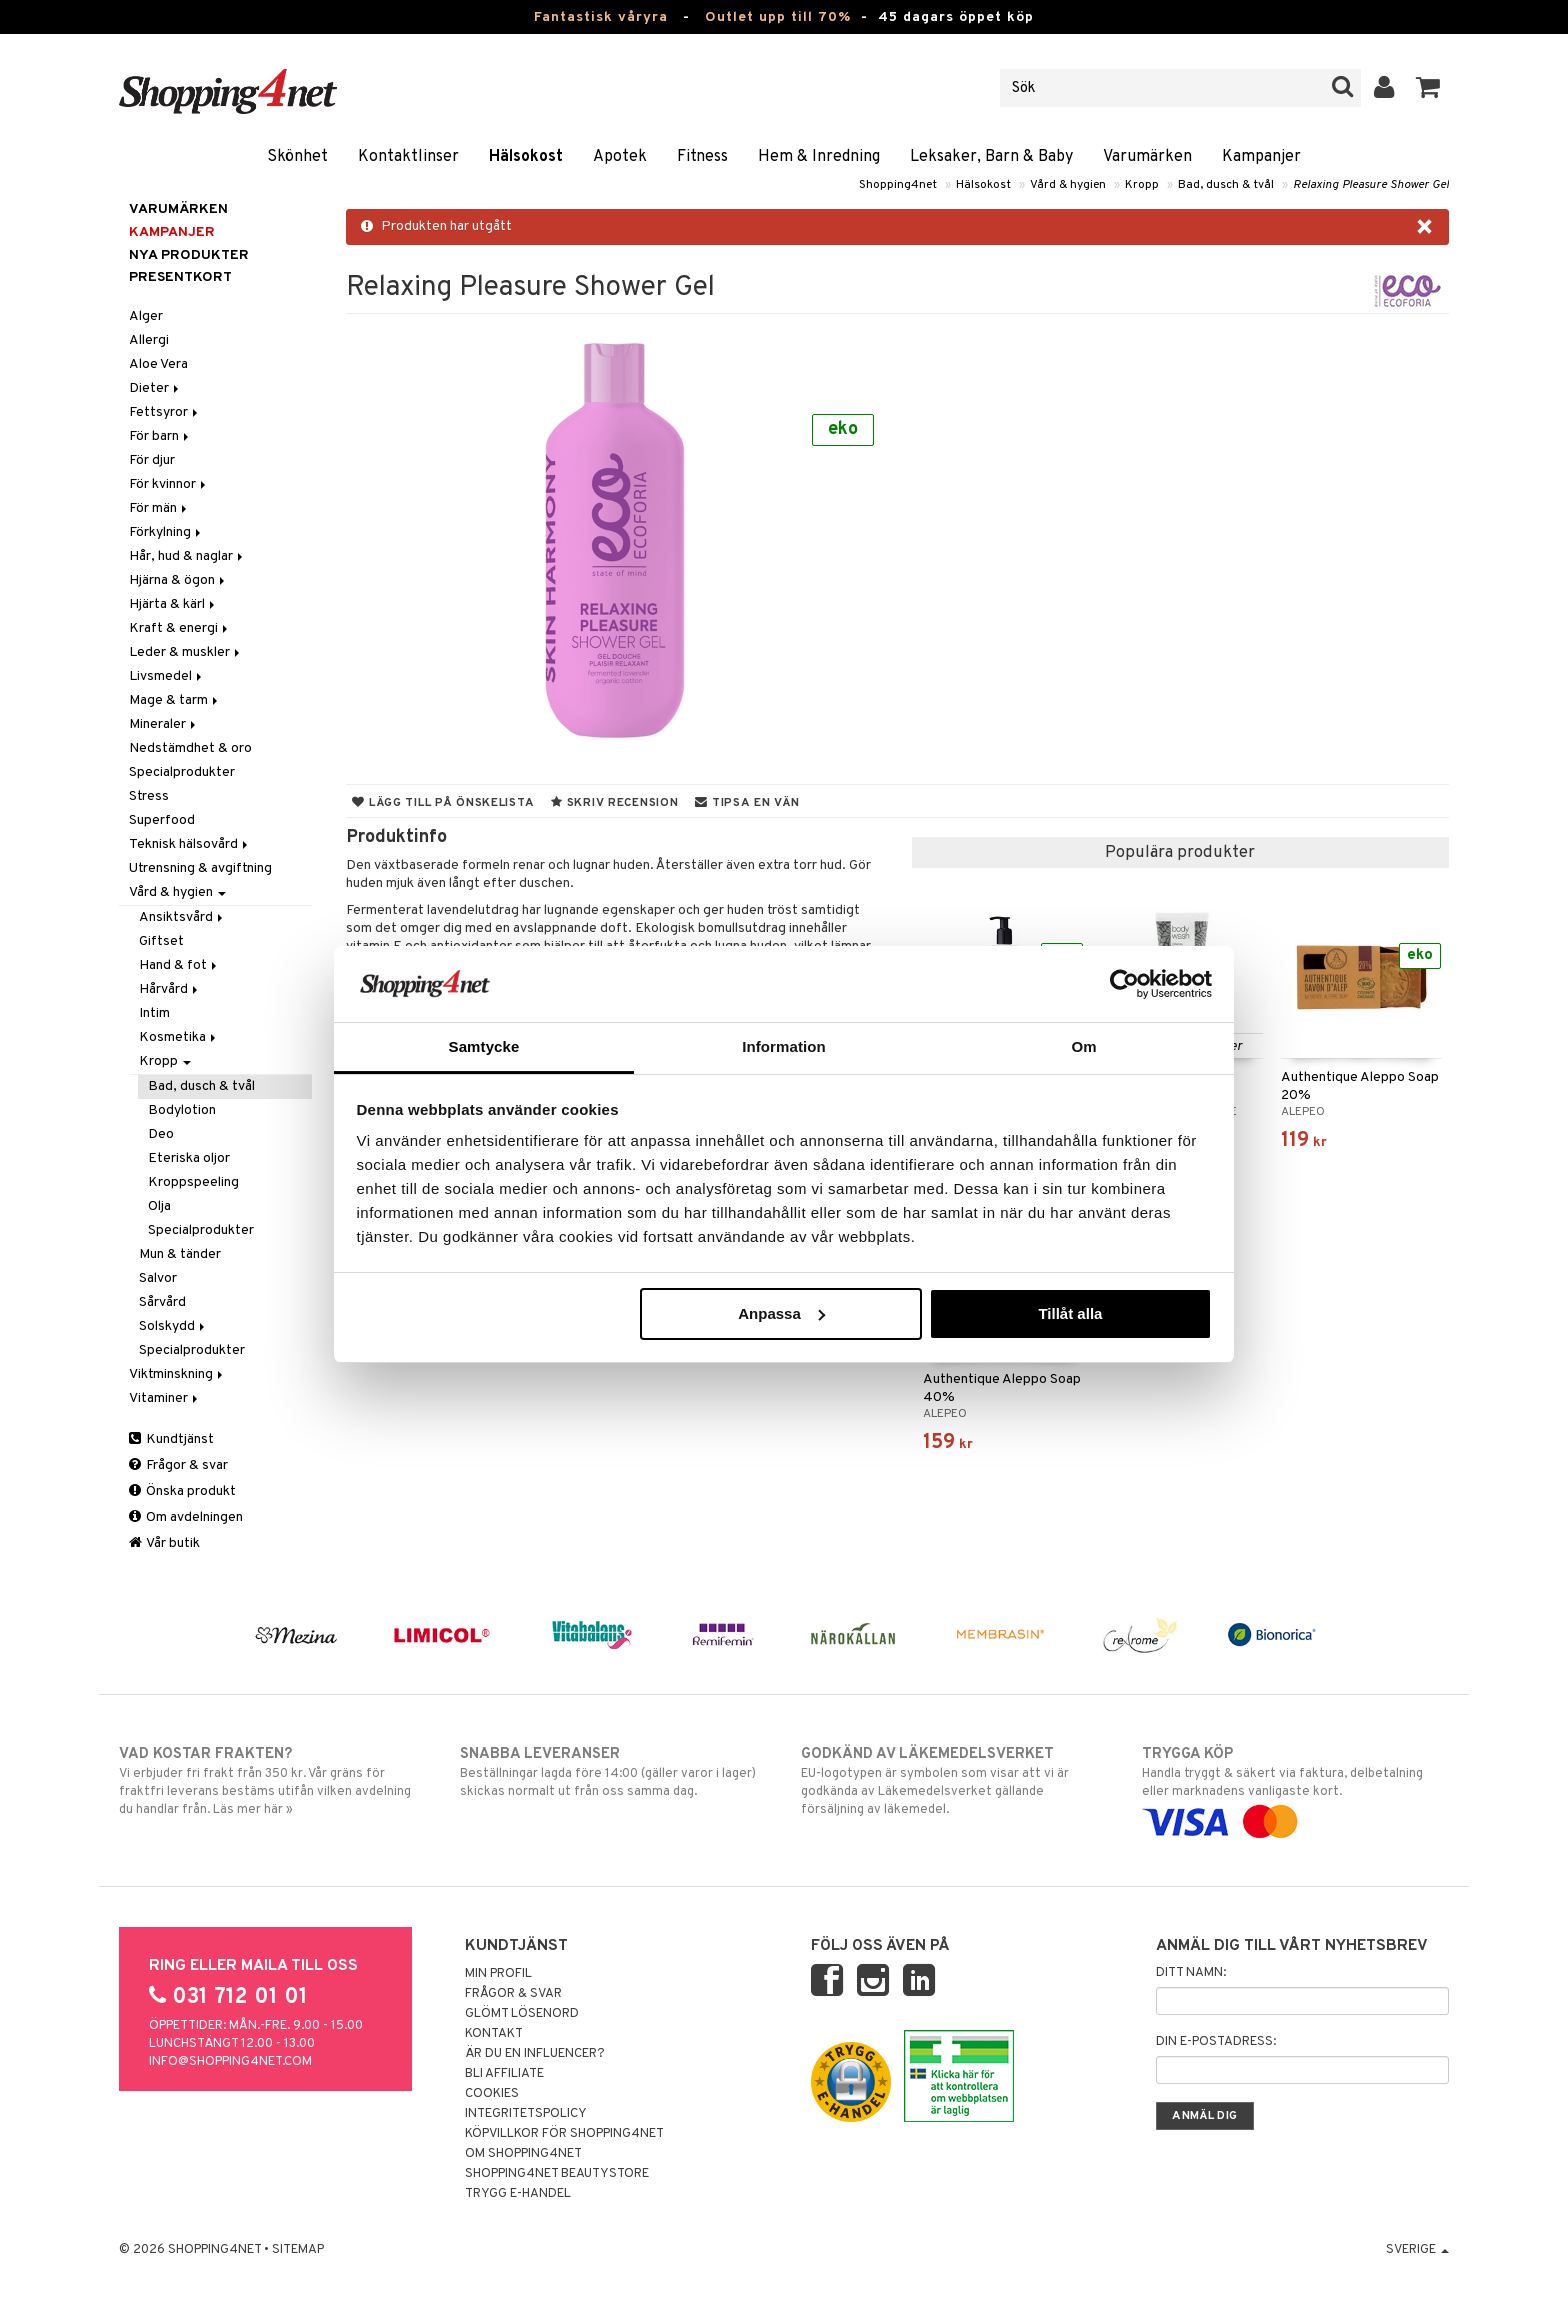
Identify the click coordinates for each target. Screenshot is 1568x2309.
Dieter (155, 388)
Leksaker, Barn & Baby (991, 157)
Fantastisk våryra (601, 17)
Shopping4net (898, 185)
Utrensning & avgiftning (200, 868)
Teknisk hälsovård (190, 844)
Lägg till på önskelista (443, 803)
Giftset (161, 941)
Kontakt (494, 2034)
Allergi (149, 340)
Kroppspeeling (193, 1182)
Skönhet (297, 157)
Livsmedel (167, 676)
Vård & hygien (1068, 185)
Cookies (492, 2094)
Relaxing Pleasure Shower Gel (1371, 185)
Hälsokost (526, 157)
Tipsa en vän (747, 803)
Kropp (1142, 185)
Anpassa (781, 1313)
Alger (146, 316)
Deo (161, 1134)
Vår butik (164, 1543)
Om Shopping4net (523, 2154)
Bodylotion (182, 1110)
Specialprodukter (182, 772)
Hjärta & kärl (173, 604)
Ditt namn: (1191, 1973)
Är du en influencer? (535, 2054)
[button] (1428, 88)
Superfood (162, 820)
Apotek (620, 157)
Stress (149, 796)
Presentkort (180, 277)
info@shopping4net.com (230, 2062)
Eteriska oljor (189, 1158)
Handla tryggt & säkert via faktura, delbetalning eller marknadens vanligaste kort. (1295, 1788)
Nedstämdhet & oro (190, 748)
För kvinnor (169, 484)
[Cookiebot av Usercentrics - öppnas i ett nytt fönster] (1124, 984)
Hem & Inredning (819, 157)
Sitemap (298, 2250)
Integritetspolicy (526, 2114)
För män (159, 508)
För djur (152, 460)
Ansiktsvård (182, 917)
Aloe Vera (158, 364)
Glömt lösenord (522, 2014)
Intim (154, 1013)
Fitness (702, 157)
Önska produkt (182, 1491)
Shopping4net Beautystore (557, 2174)
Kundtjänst (171, 1439)
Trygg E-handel (518, 2194)
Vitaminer (165, 1398)
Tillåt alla (1070, 1313)
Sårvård (162, 1302)
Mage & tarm (175, 700)
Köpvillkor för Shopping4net (564, 2134)
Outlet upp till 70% (778, 17)
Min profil (498, 1974)
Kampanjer (1261, 157)
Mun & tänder (180, 1254)
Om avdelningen (186, 1517)
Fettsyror (165, 412)
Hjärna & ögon (178, 580)
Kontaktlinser (408, 157)
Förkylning (166, 532)
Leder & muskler (186, 652)
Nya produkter (189, 255)
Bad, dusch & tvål (1226, 185)
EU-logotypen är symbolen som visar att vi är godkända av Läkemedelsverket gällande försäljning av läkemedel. (954, 1781)
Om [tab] (1083, 1046)
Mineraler (164, 724)
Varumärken (1147, 157)
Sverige (1417, 2250)
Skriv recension (614, 803)
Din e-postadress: (1216, 2042)
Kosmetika (179, 1037)
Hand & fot (179, 965)
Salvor (158, 1278)
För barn (160, 436)
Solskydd (173, 1326)
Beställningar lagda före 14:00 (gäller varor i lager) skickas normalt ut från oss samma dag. (613, 1772)
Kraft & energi (180, 628)
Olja (159, 1206)
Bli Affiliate (504, 2074)
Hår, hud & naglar (187, 556)
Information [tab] (784, 1046)
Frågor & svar (178, 1465)
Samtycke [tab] (484, 1046)
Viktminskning (177, 1374)
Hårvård (170, 989)
